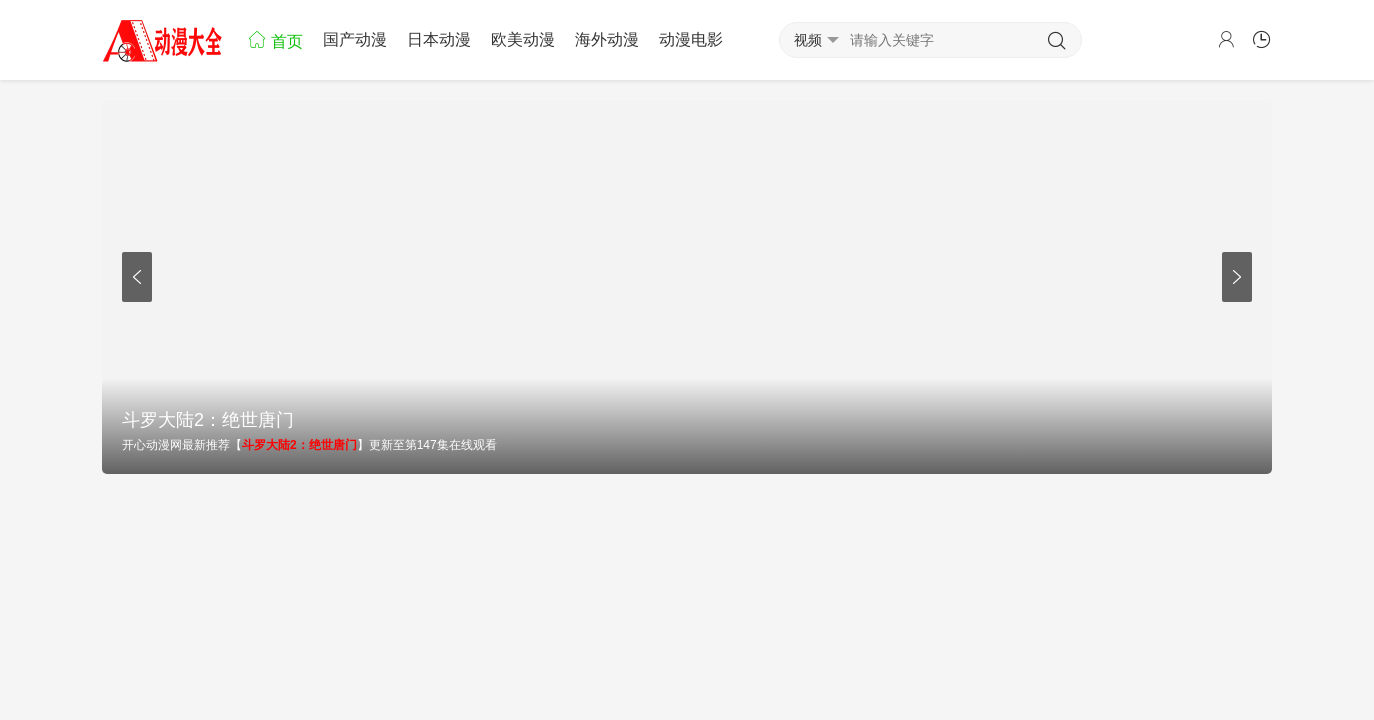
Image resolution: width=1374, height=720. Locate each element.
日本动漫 (439, 39)
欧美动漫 (523, 39)
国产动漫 (355, 39)
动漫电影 (691, 39)
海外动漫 (607, 39)
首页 (275, 39)
